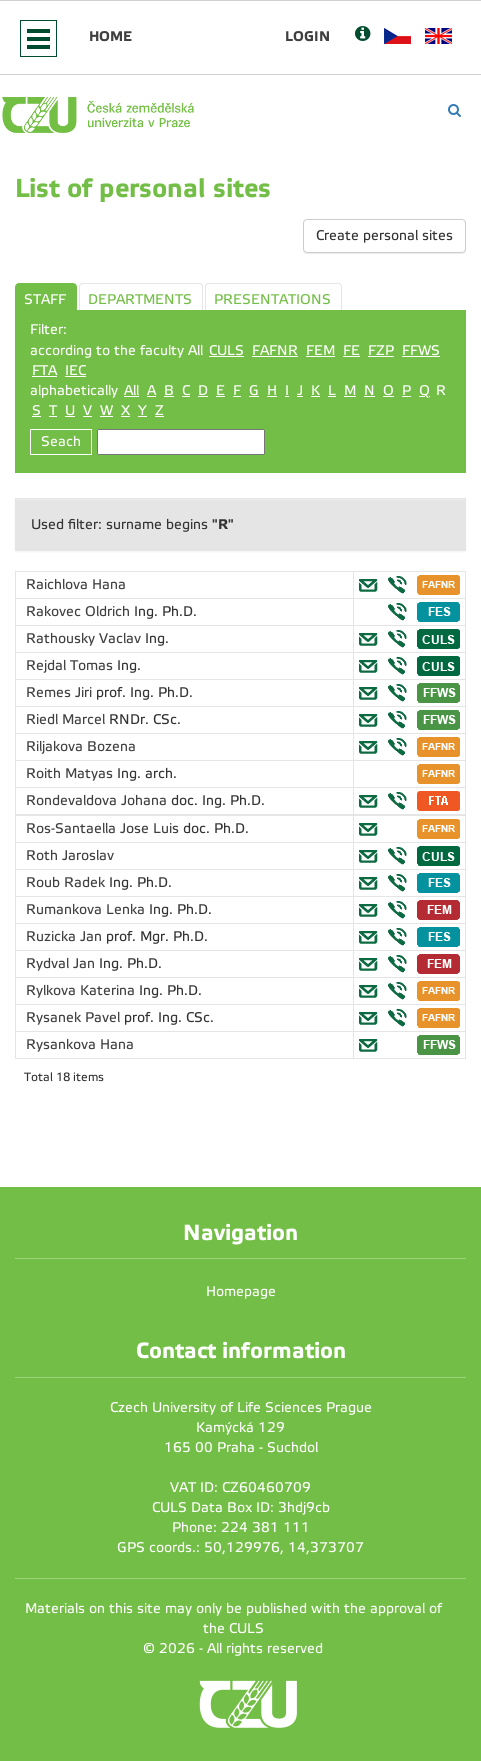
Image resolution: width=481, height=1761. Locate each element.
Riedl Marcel (67, 719)
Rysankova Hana (80, 1044)
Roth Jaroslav (70, 855)
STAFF (45, 299)
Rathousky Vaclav (85, 638)
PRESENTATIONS (272, 299)
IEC (75, 370)
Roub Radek (67, 882)
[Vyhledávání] (454, 110)
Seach (61, 441)
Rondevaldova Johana (98, 800)
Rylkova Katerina (82, 990)
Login (307, 36)
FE (351, 350)
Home (110, 36)
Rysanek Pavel (75, 1017)
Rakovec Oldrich (80, 611)
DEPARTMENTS (140, 299)
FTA (44, 370)
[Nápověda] (362, 35)
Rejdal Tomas (71, 665)
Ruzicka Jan (66, 936)
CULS (226, 350)
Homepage (241, 1291)
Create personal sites (384, 235)
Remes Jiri (61, 692)
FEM (320, 350)
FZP (381, 350)
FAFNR (275, 350)
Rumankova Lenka (87, 909)
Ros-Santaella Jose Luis (104, 828)
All (131, 390)
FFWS (421, 350)
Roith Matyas (71, 773)
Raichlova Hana (76, 584)
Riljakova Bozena (81, 746)
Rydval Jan (62, 963)
